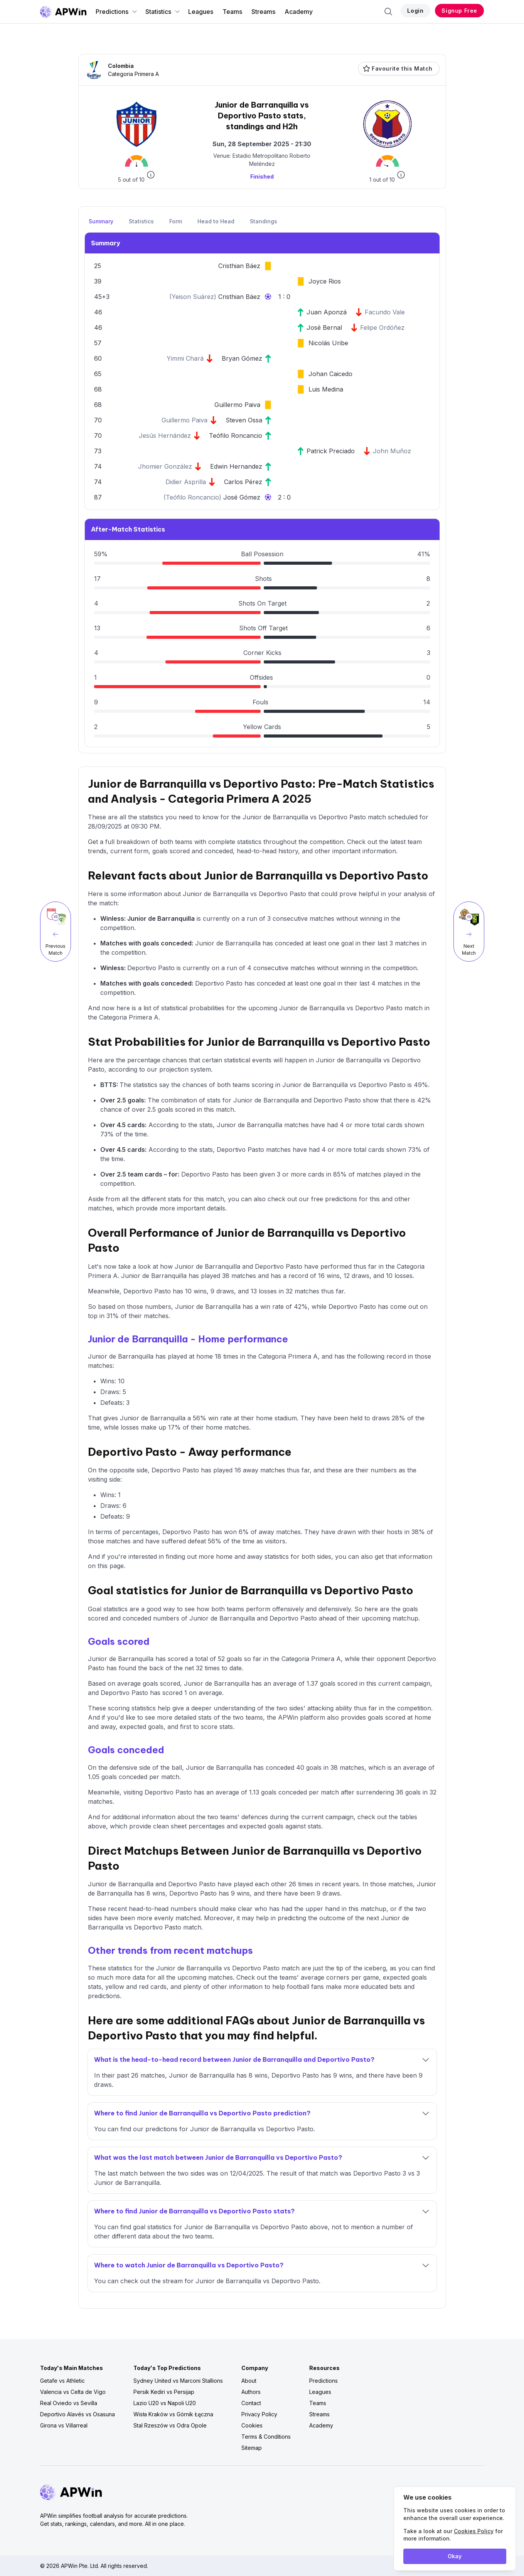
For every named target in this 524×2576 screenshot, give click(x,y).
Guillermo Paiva (237, 405)
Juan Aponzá (327, 312)
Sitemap (251, 2447)
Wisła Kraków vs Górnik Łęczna (173, 2414)
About (248, 2380)
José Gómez (241, 497)
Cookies (252, 2425)
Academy (299, 11)
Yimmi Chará (185, 358)
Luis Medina (325, 389)
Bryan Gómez (242, 358)
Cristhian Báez (239, 266)
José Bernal (324, 327)
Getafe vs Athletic (62, 2380)
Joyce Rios (324, 281)
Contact (251, 2403)
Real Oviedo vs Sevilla (68, 2403)
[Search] (388, 11)
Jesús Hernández (165, 435)
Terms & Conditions (266, 2436)
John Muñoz (392, 451)
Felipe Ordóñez (382, 327)
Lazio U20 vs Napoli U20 (164, 2403)
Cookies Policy (474, 2531)
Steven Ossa (244, 420)
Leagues (200, 11)
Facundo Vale (385, 312)
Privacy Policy (259, 2414)
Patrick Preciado (331, 451)
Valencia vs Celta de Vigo (73, 2392)
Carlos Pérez (243, 482)
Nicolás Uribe (328, 343)
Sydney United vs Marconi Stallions (178, 2380)
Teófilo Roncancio (235, 435)
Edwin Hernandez (236, 466)
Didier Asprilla (185, 482)
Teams (232, 11)
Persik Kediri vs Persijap (163, 2392)
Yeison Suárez (193, 296)
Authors (251, 2392)
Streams (263, 11)
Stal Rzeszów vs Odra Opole (170, 2425)
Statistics (162, 11)
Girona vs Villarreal (64, 2425)
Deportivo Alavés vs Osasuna (77, 2414)
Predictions (117, 11)
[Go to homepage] (63, 11)
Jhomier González (165, 466)
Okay (455, 2556)
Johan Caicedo (330, 374)
